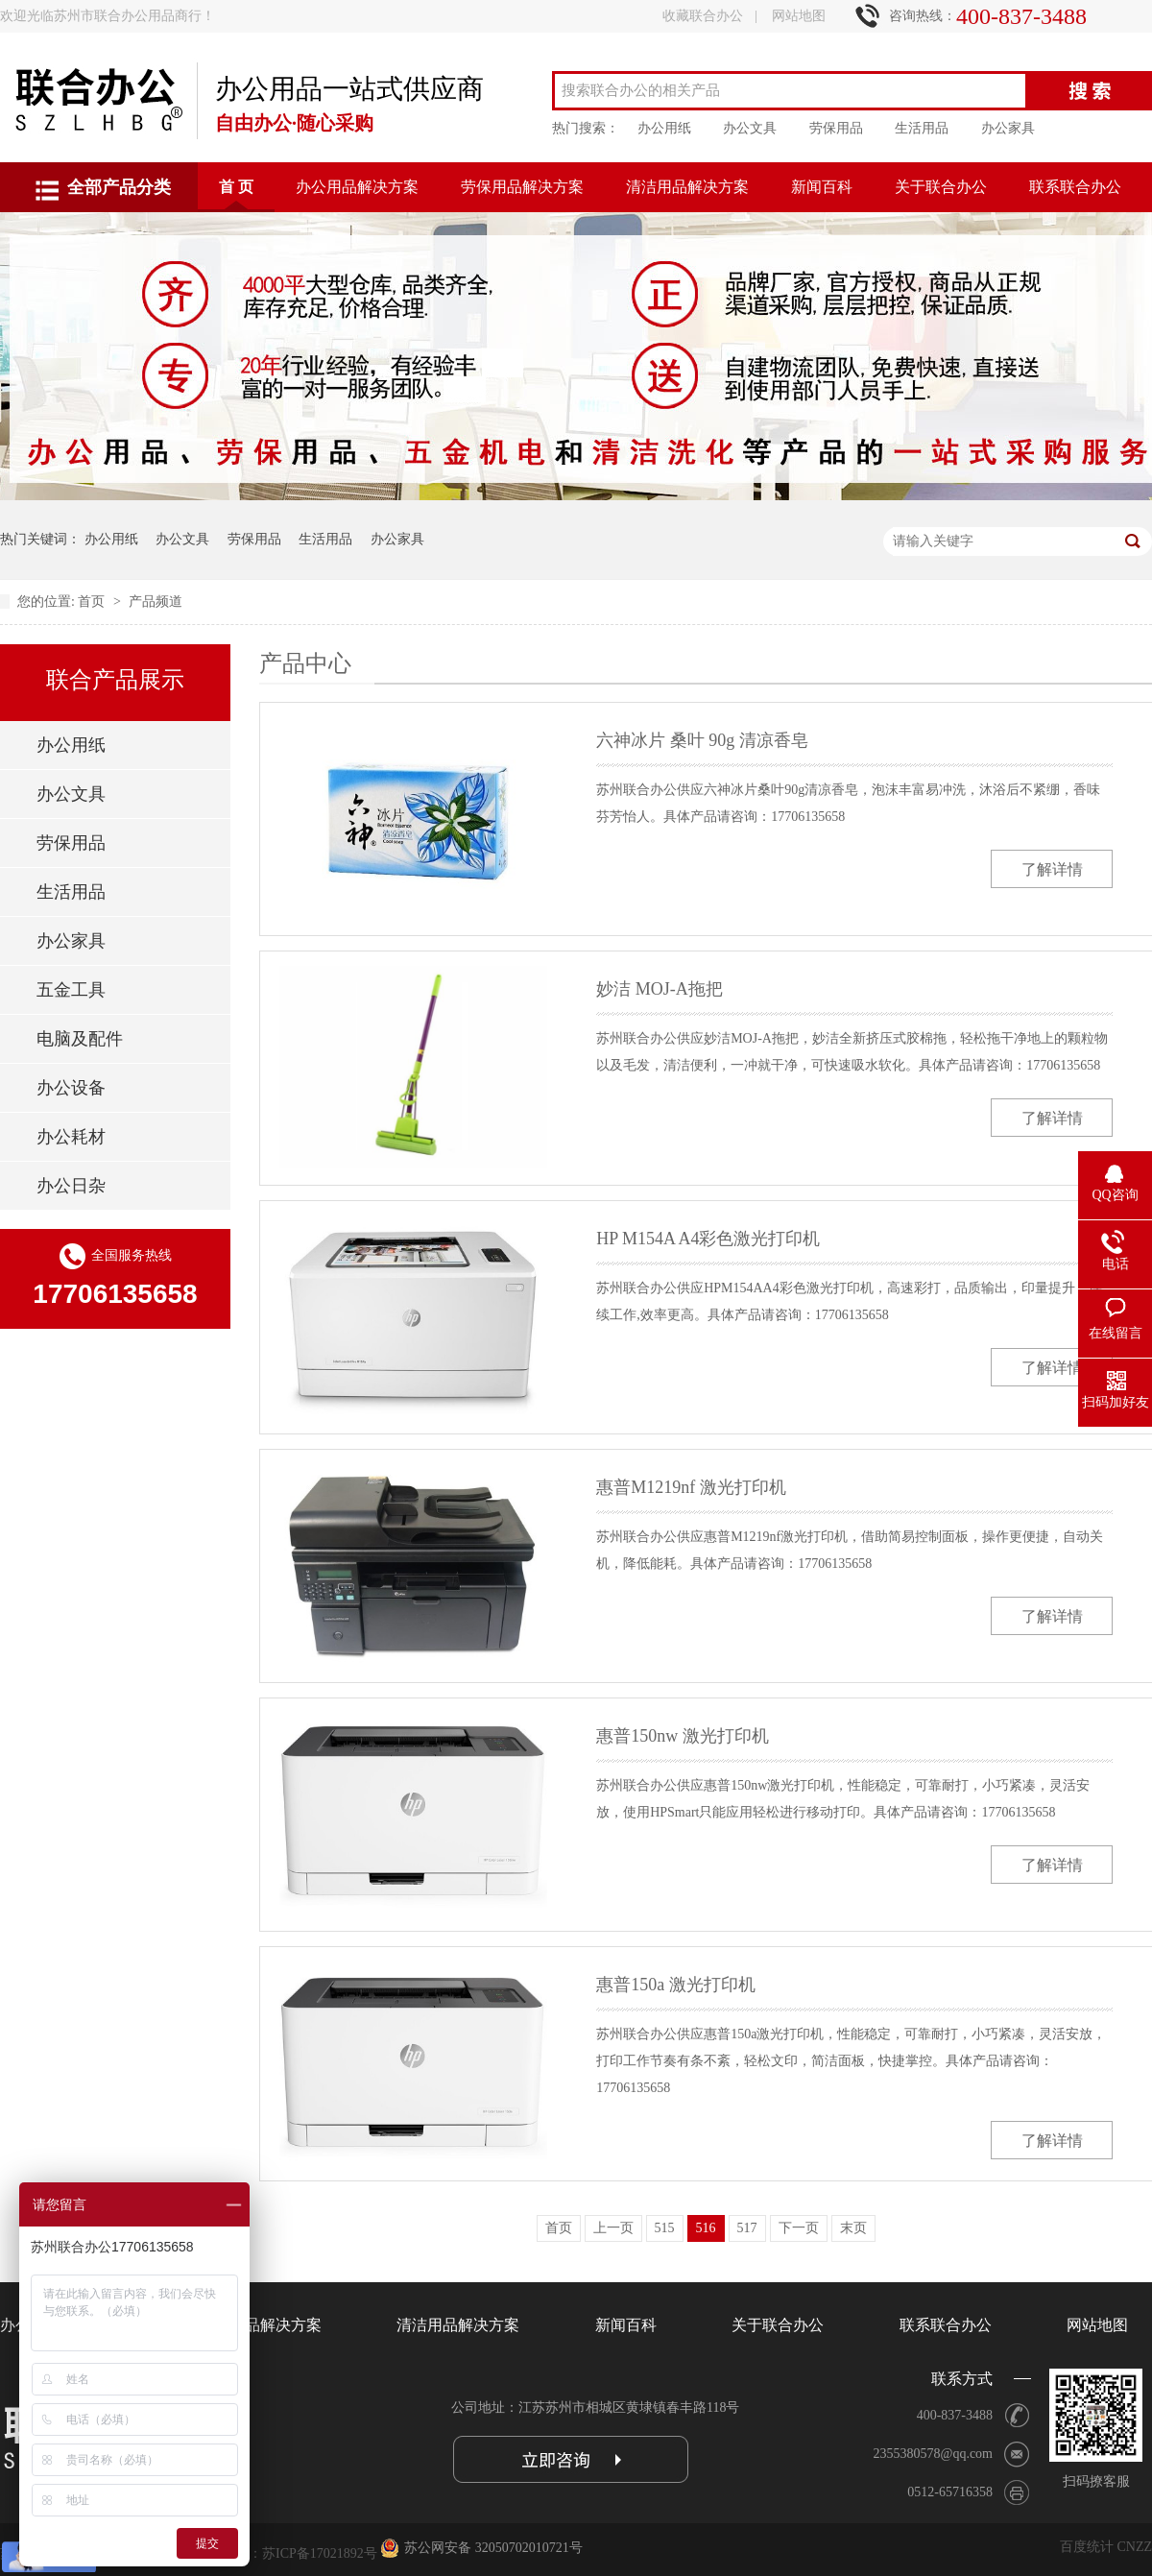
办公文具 (750, 128)
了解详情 (1052, 869)
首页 (93, 601)
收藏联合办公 (702, 16)
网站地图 (799, 16)
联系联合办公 (1075, 187)
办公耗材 (71, 1136)
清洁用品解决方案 (687, 187)
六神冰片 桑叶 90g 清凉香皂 (702, 740)
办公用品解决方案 (357, 187)
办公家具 (1008, 128)
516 (706, 2228)
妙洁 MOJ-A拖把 (659, 989)
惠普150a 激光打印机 (676, 1984)
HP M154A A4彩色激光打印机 (708, 1238)
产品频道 (155, 601)
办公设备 (71, 1087)
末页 (853, 2228)
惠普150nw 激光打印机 (682, 1735)
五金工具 (71, 989)
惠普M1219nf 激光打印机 (691, 1487)
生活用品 (921, 128)
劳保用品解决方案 (522, 187)
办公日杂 (71, 1185)
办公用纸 (664, 128)
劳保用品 (836, 128)
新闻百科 (821, 187)
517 (747, 2228)
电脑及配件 (79, 1038)
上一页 (613, 2228)
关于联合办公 (941, 187)
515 (665, 2228)
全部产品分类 (119, 187)
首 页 (236, 187)
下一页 (799, 2228)
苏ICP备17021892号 (319, 2553)
